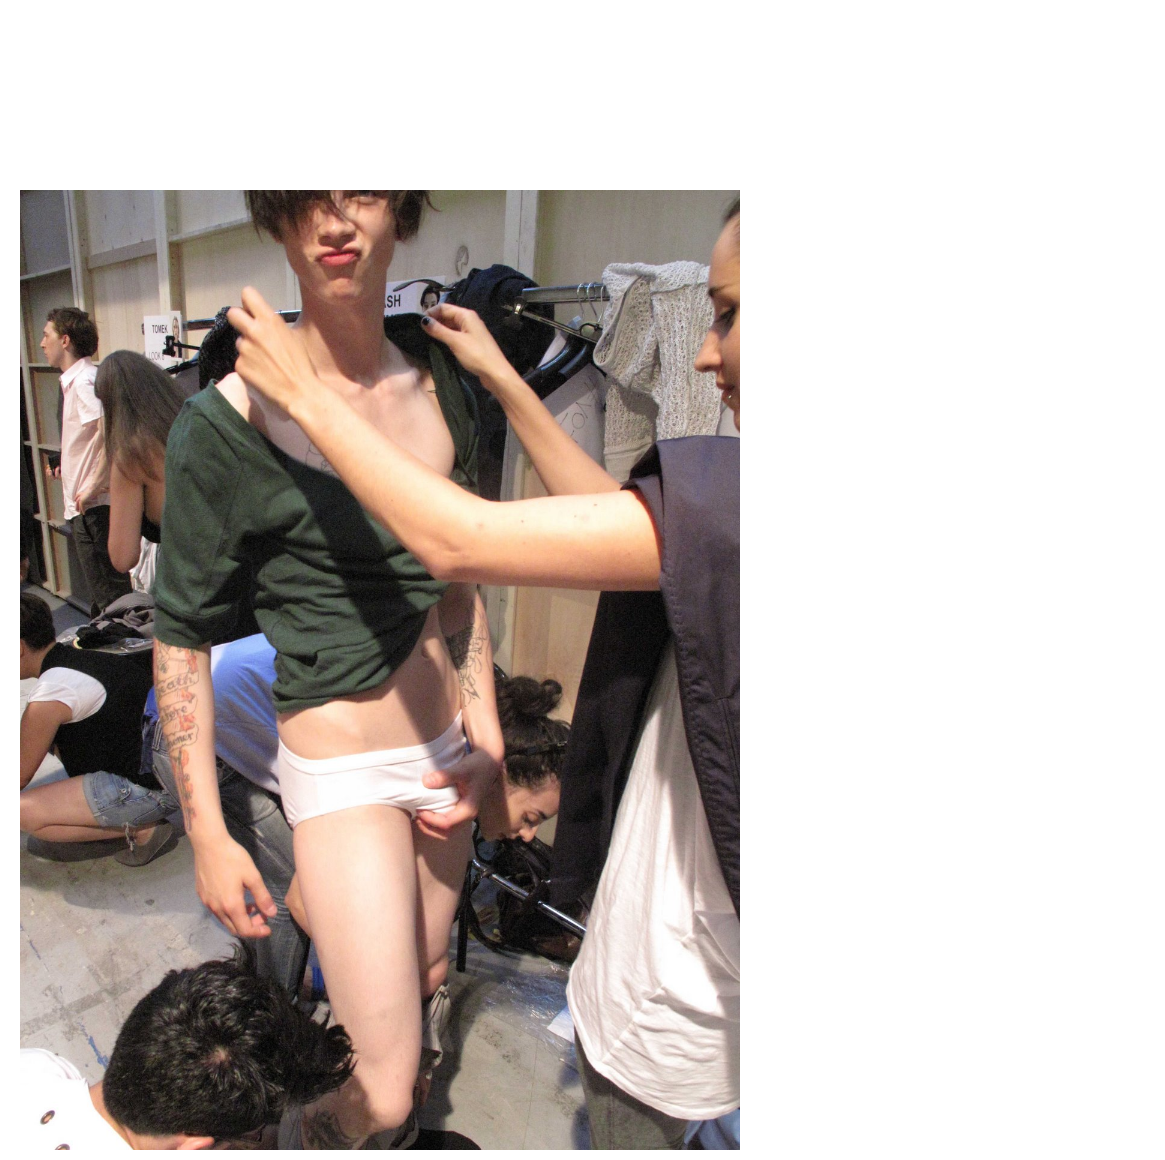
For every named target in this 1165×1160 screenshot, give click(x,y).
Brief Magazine (583, 95)
